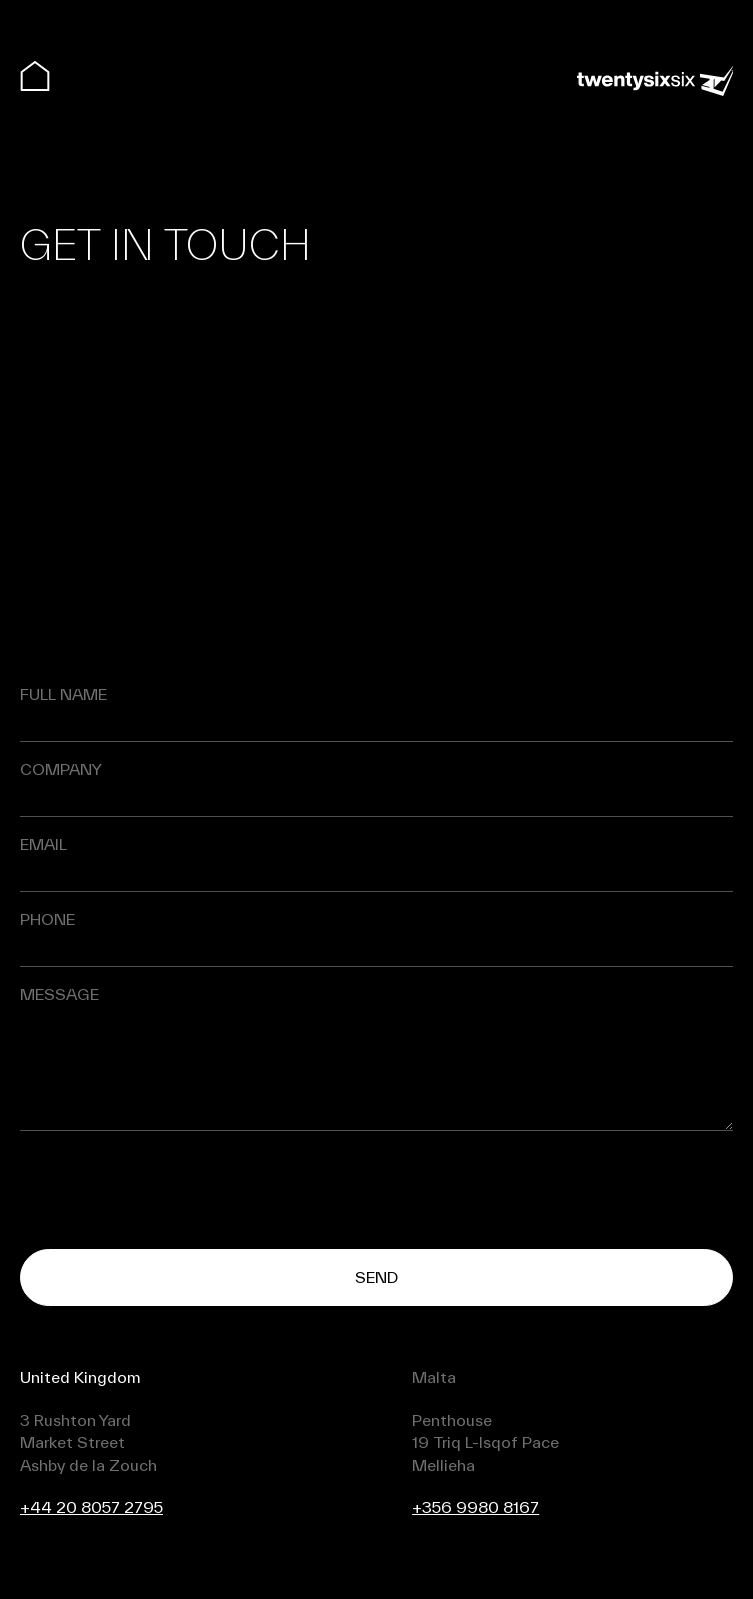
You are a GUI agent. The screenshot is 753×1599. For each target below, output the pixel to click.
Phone (47, 919)
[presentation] (172, 1190)
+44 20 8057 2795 (91, 1507)
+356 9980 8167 (475, 1507)
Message (59, 994)
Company (61, 769)
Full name (63, 694)
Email (43, 844)
